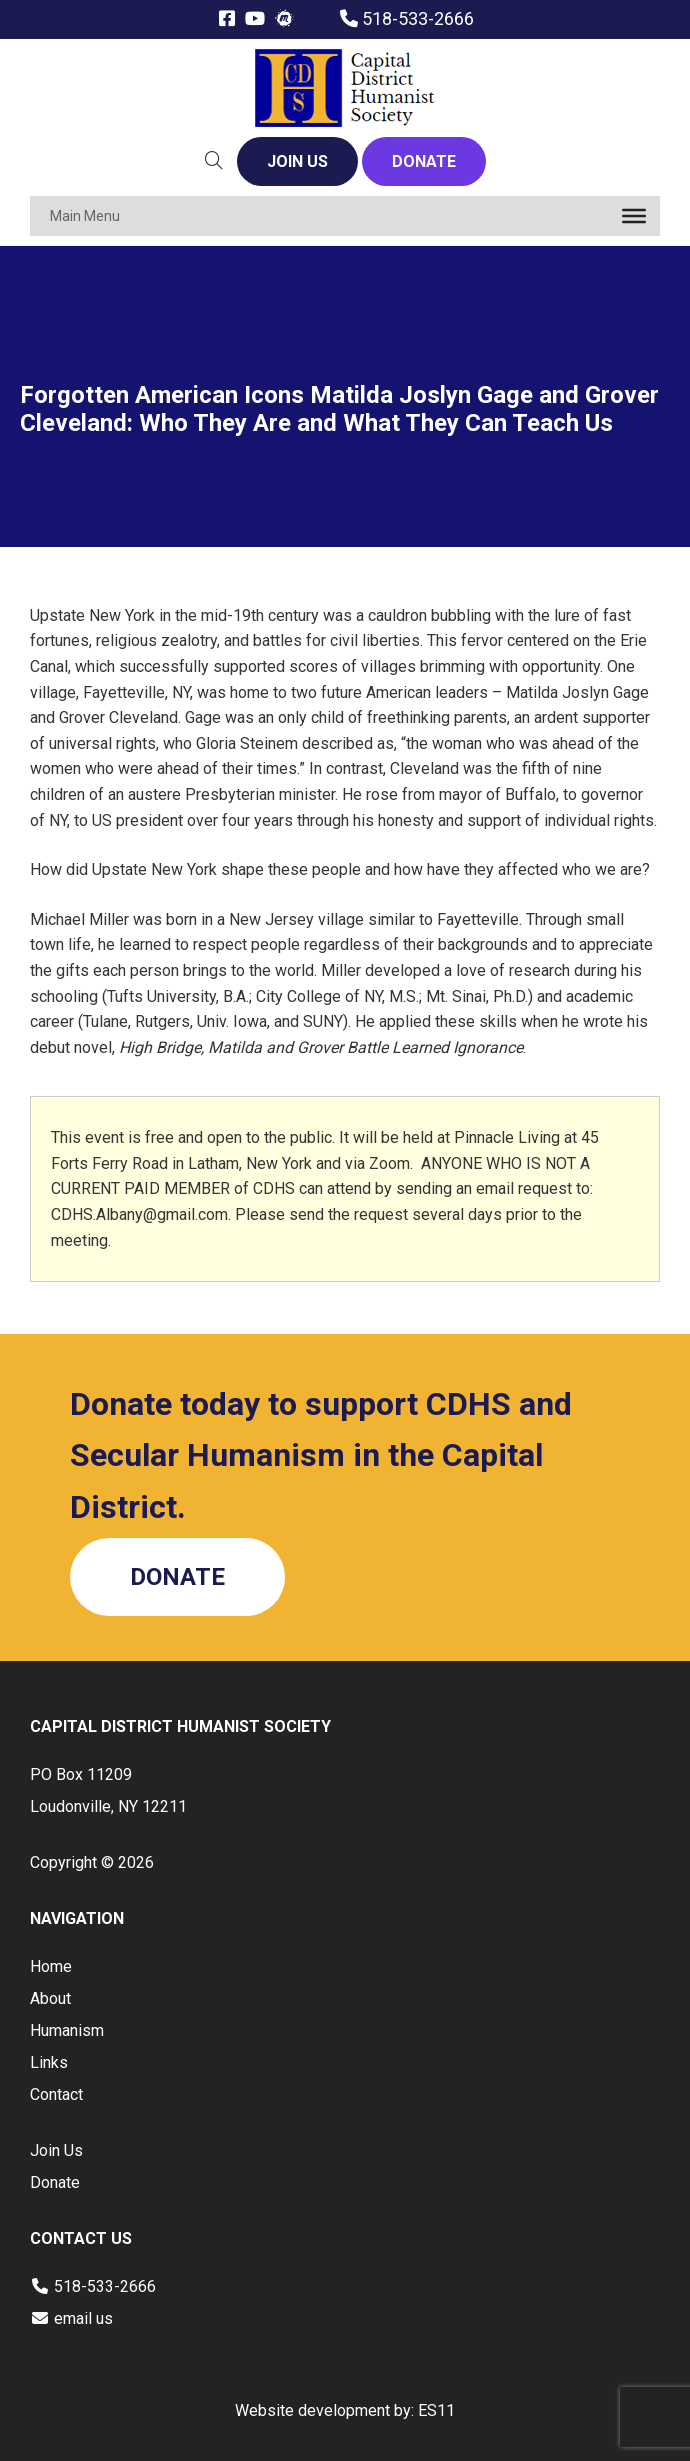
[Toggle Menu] (634, 216)
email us (83, 2318)
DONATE (424, 161)
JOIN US (297, 161)
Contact (56, 2094)
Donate (55, 2182)
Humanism (67, 2030)
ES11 (436, 2410)
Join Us (56, 2150)
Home (51, 1966)
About (50, 1998)
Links (49, 2062)
